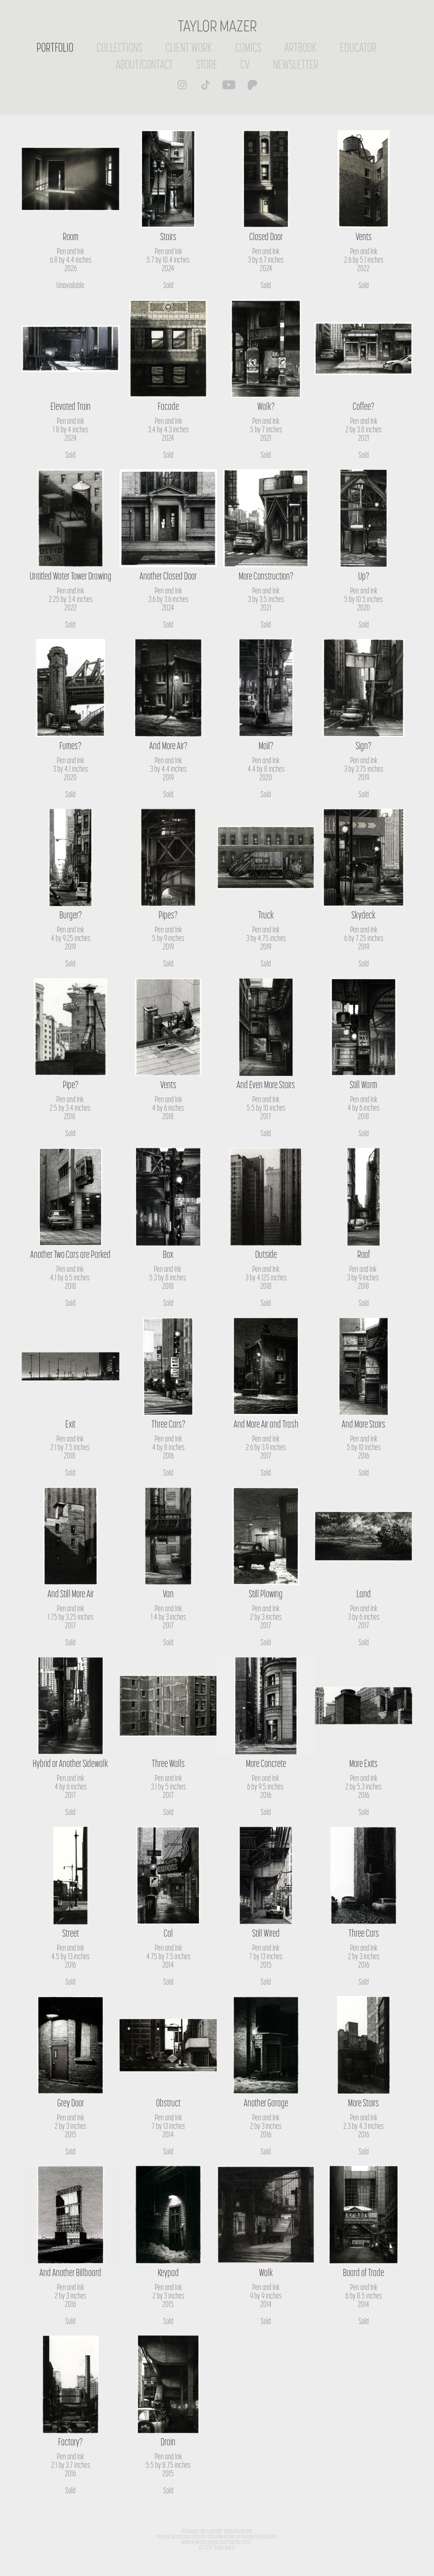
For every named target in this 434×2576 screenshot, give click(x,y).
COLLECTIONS (119, 47)
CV (245, 64)
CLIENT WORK (188, 47)
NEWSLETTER (295, 64)
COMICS (248, 47)
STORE (206, 64)
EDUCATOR (358, 47)
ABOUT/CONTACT (144, 64)
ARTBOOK (300, 47)
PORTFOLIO (54, 47)
